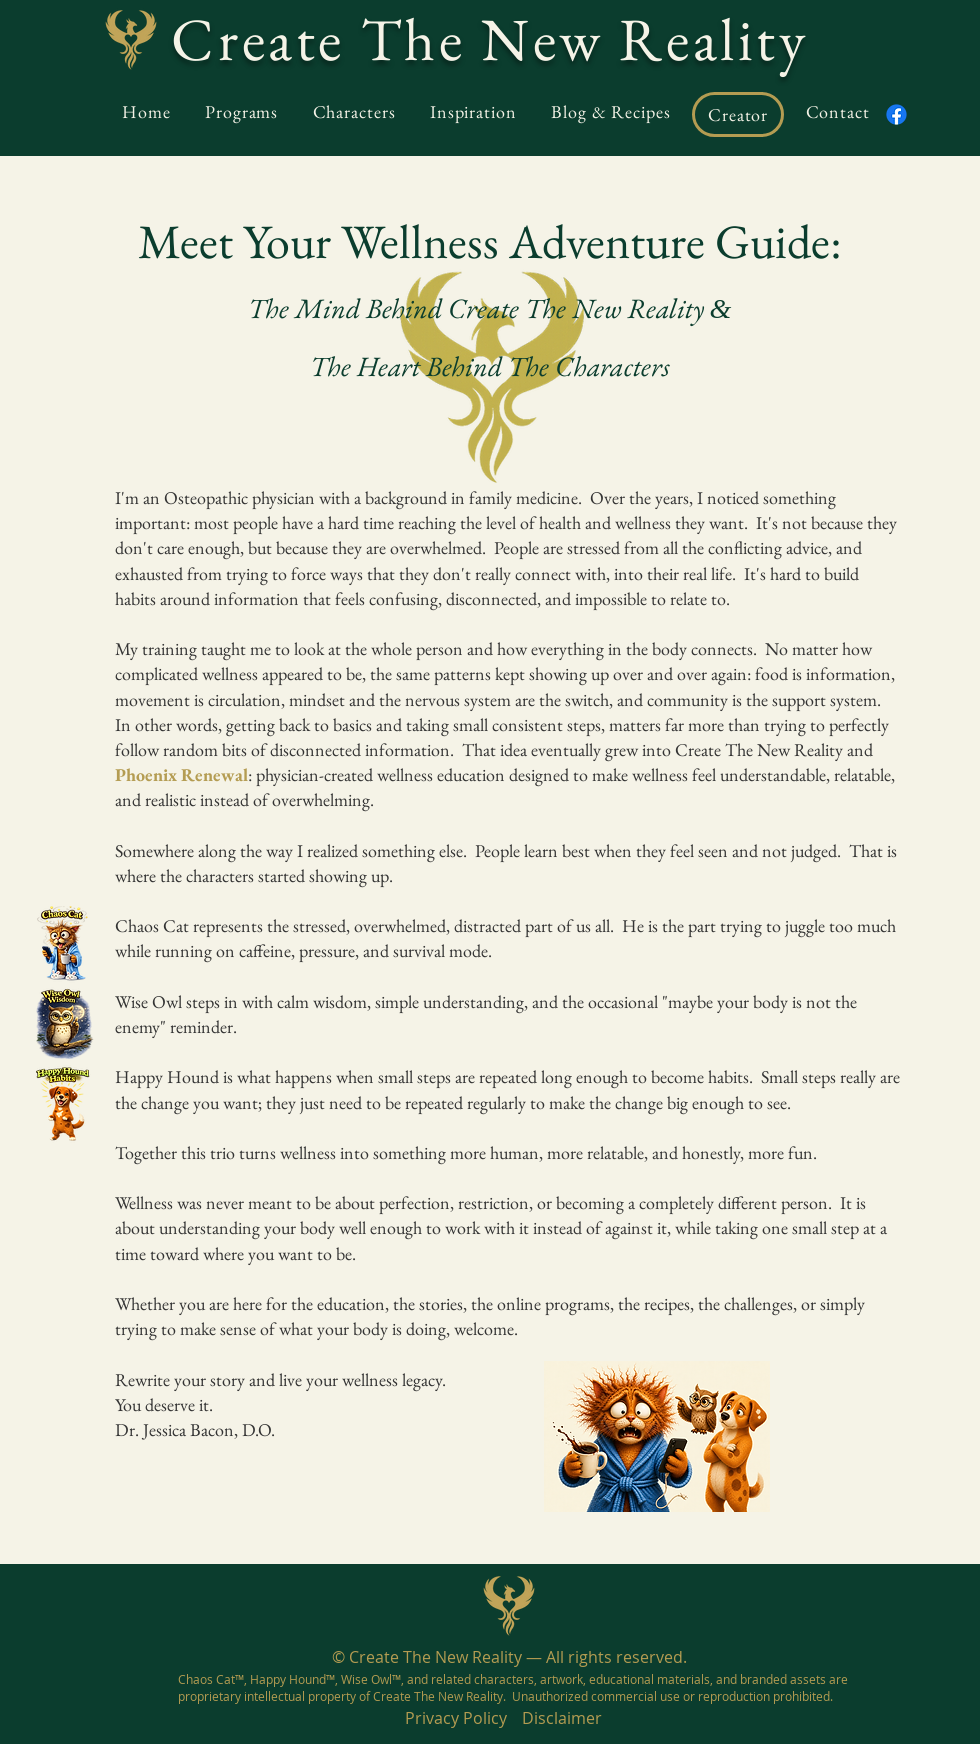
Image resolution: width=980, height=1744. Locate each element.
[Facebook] (896, 114)
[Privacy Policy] (455, 1718)
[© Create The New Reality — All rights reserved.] (509, 1657)
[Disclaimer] (562, 1718)
